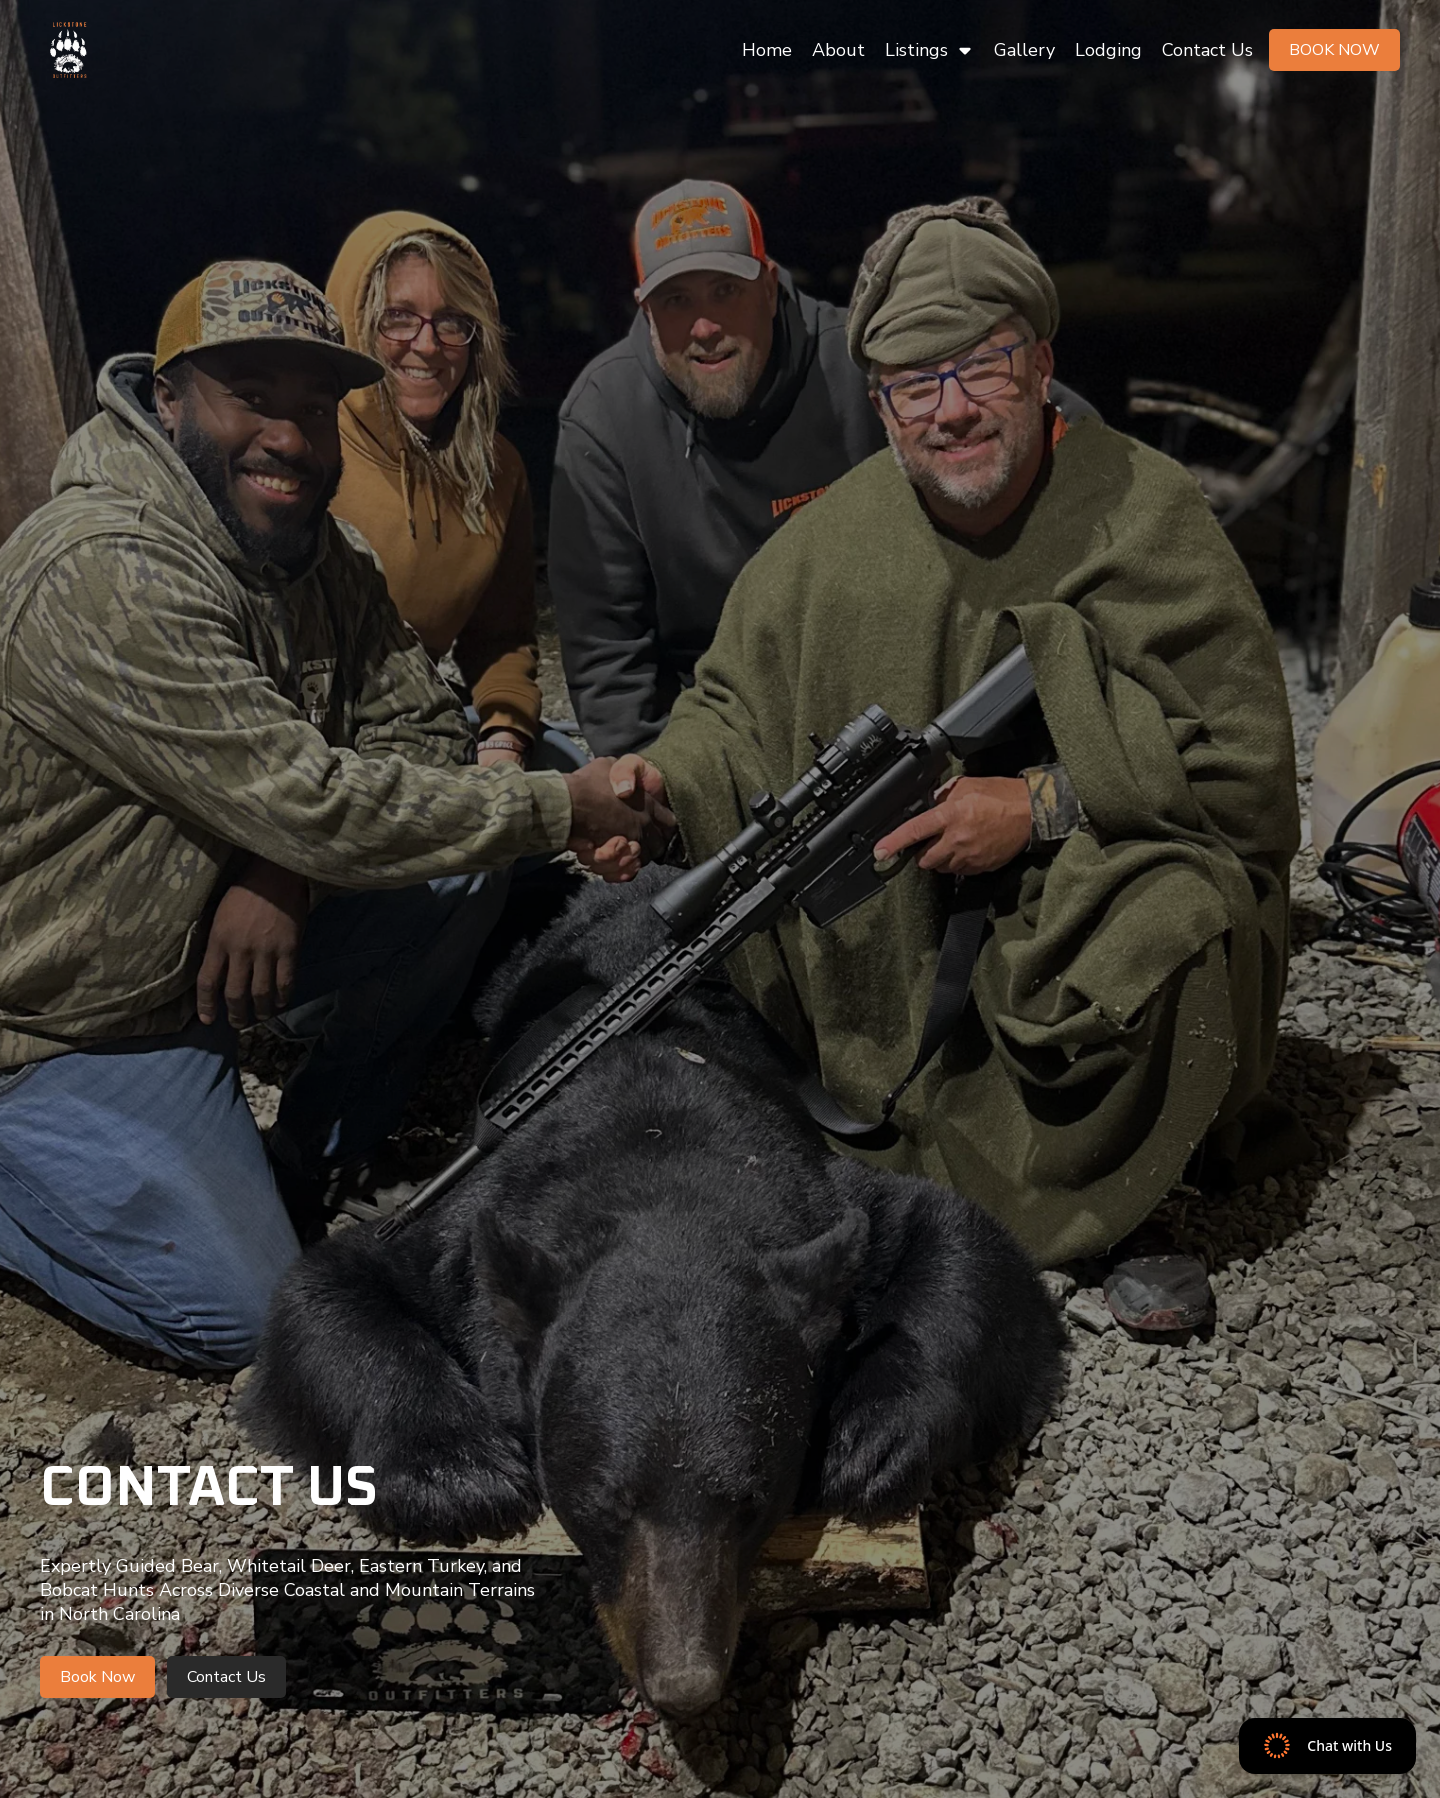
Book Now (1334, 50)
